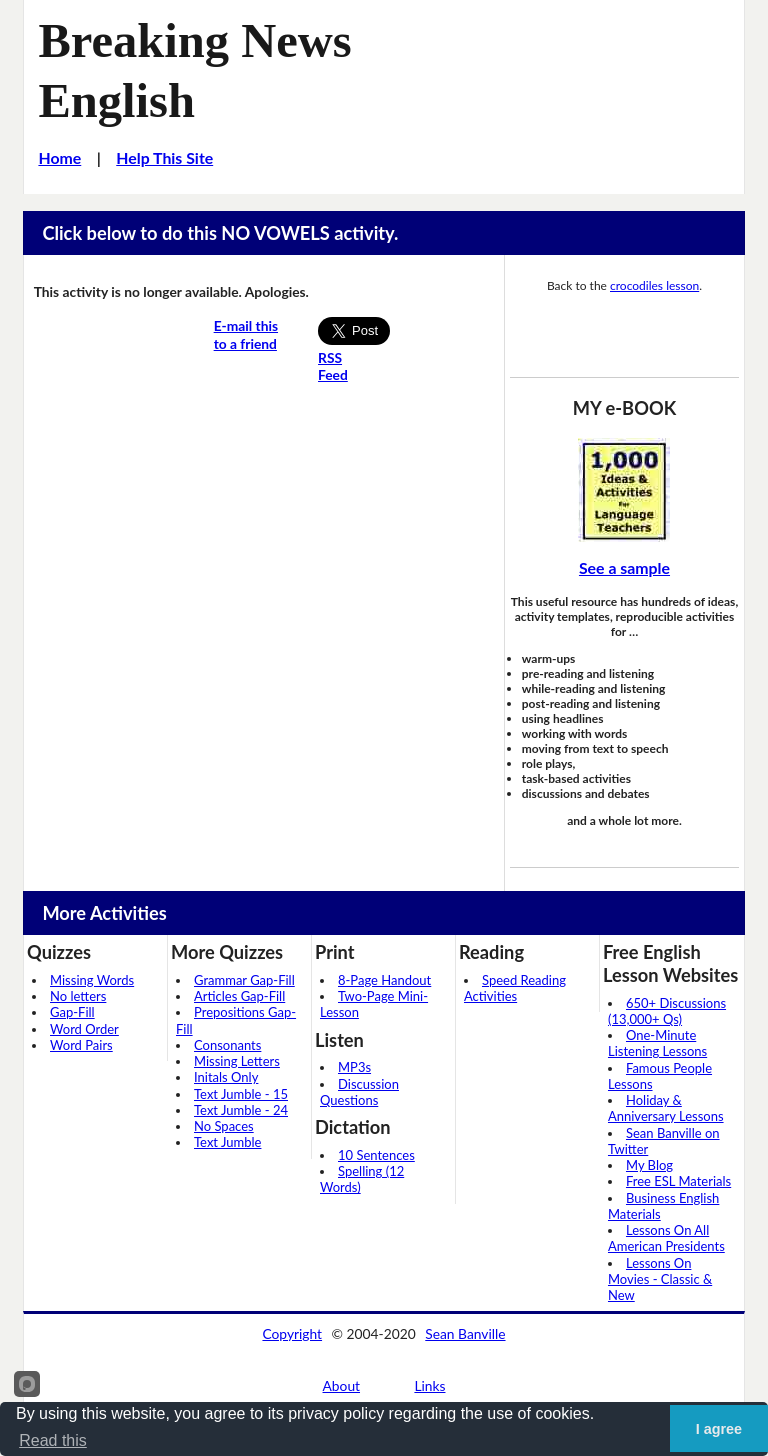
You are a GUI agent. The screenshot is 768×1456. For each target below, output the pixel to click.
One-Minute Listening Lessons (657, 1043)
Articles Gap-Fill (239, 996)
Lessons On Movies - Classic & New (660, 1279)
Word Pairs (81, 1045)
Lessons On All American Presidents (666, 1238)
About (342, 1385)
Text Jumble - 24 (241, 1110)
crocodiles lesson (654, 285)
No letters (78, 996)
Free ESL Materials (678, 1181)
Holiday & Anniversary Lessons (666, 1108)
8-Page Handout (384, 980)
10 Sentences (376, 1155)
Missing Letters (237, 1061)
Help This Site (164, 157)
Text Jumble (227, 1142)
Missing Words (92, 980)
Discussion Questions (359, 1092)
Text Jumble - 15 (241, 1094)
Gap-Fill (72, 1012)
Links (429, 1385)
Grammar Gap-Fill (244, 980)
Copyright (292, 1333)
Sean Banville (465, 1333)
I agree (719, 1429)
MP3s (354, 1067)
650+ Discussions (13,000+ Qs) (667, 1011)
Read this (53, 1440)
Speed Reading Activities (515, 988)
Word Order (84, 1029)
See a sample (624, 567)
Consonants (227, 1045)
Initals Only (226, 1077)
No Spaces (224, 1126)
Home (59, 157)
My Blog (649, 1165)
